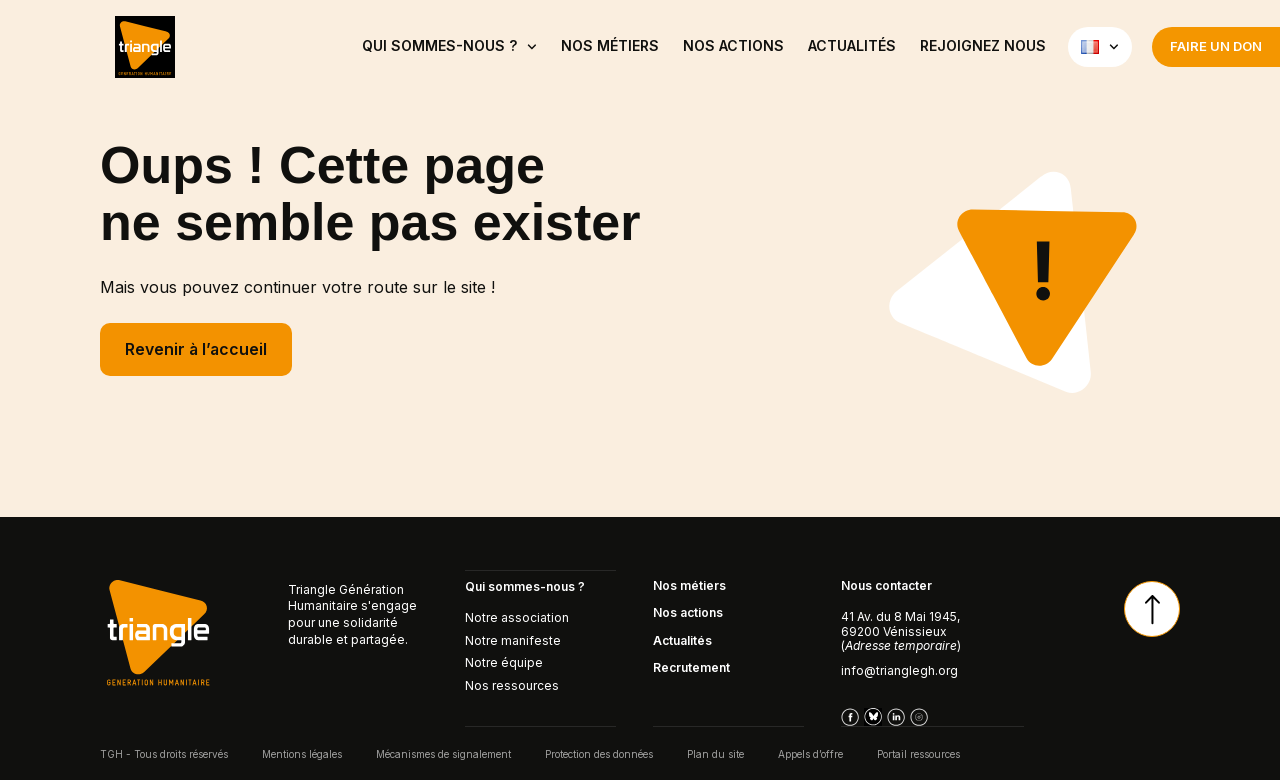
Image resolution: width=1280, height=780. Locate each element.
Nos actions (733, 45)
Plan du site (715, 753)
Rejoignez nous (983, 45)
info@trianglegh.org (899, 670)
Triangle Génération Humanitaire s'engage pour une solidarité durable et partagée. (352, 614)
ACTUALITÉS (852, 45)
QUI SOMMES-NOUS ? (449, 47)
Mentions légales (302, 753)
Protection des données (599, 753)
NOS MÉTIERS (610, 45)
